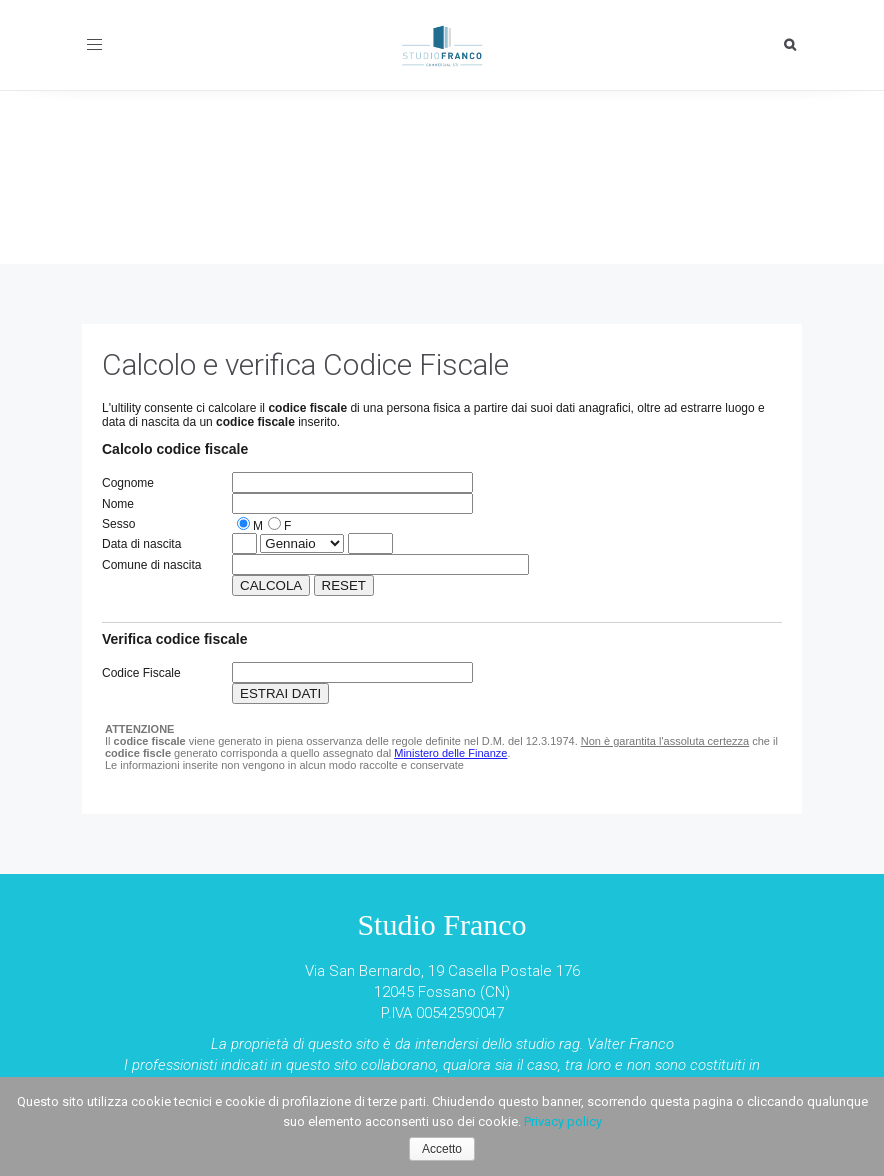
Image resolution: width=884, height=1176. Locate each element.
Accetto (442, 1149)
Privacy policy (563, 1121)
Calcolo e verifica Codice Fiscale (305, 364)
